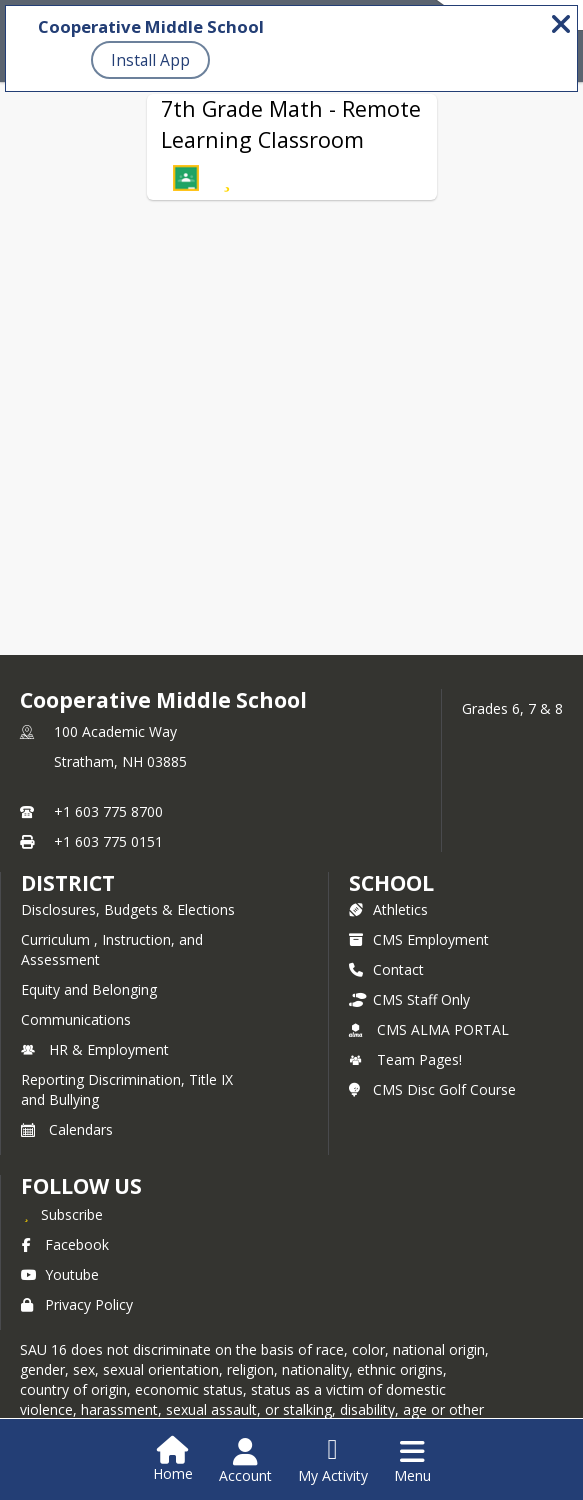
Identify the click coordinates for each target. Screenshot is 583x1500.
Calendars (67, 1129)
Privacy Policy (77, 1304)
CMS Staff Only (409, 999)
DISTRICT (68, 883)
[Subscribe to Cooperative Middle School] (62, 1214)
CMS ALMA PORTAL (429, 1029)
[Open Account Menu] (245, 1461)
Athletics (388, 909)
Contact (386, 969)
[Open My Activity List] (333, 1461)
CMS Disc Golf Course (432, 1089)
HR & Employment (95, 1049)
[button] (186, 178)
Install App (150, 60)
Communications (76, 1019)
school (391, 883)
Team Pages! (405, 1059)
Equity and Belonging (89, 989)
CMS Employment (419, 939)
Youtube (60, 1274)
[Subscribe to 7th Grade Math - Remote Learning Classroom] (227, 178)
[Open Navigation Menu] (412, 1461)
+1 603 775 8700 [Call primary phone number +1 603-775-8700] (108, 811)
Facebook (65, 1244)
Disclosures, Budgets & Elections (128, 909)
